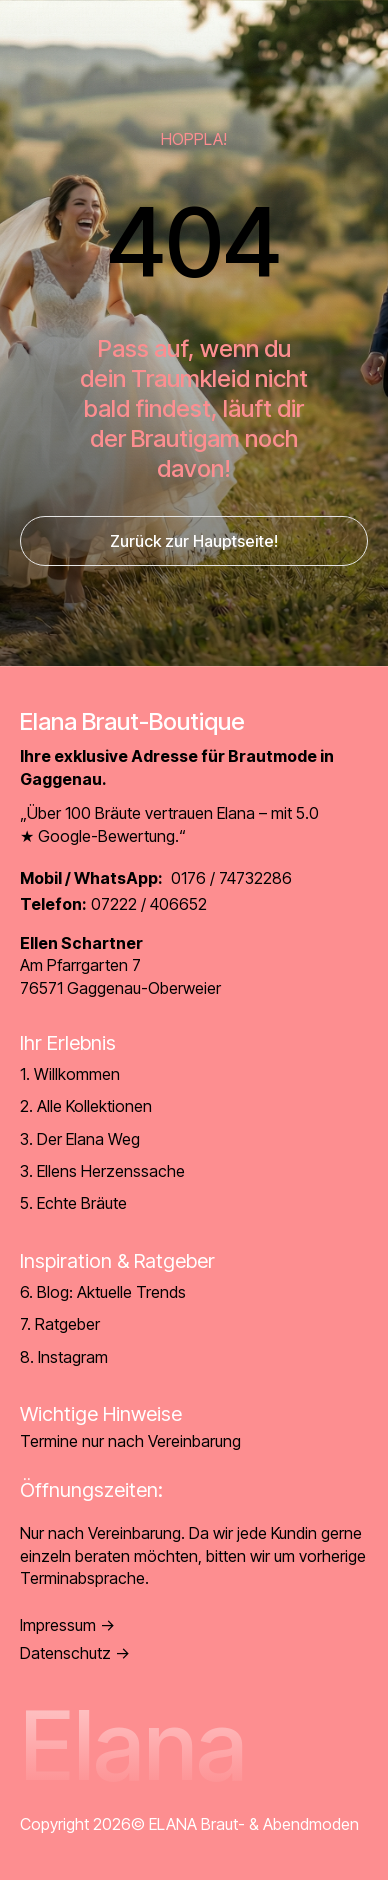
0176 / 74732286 (156, 878)
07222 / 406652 (113, 904)
